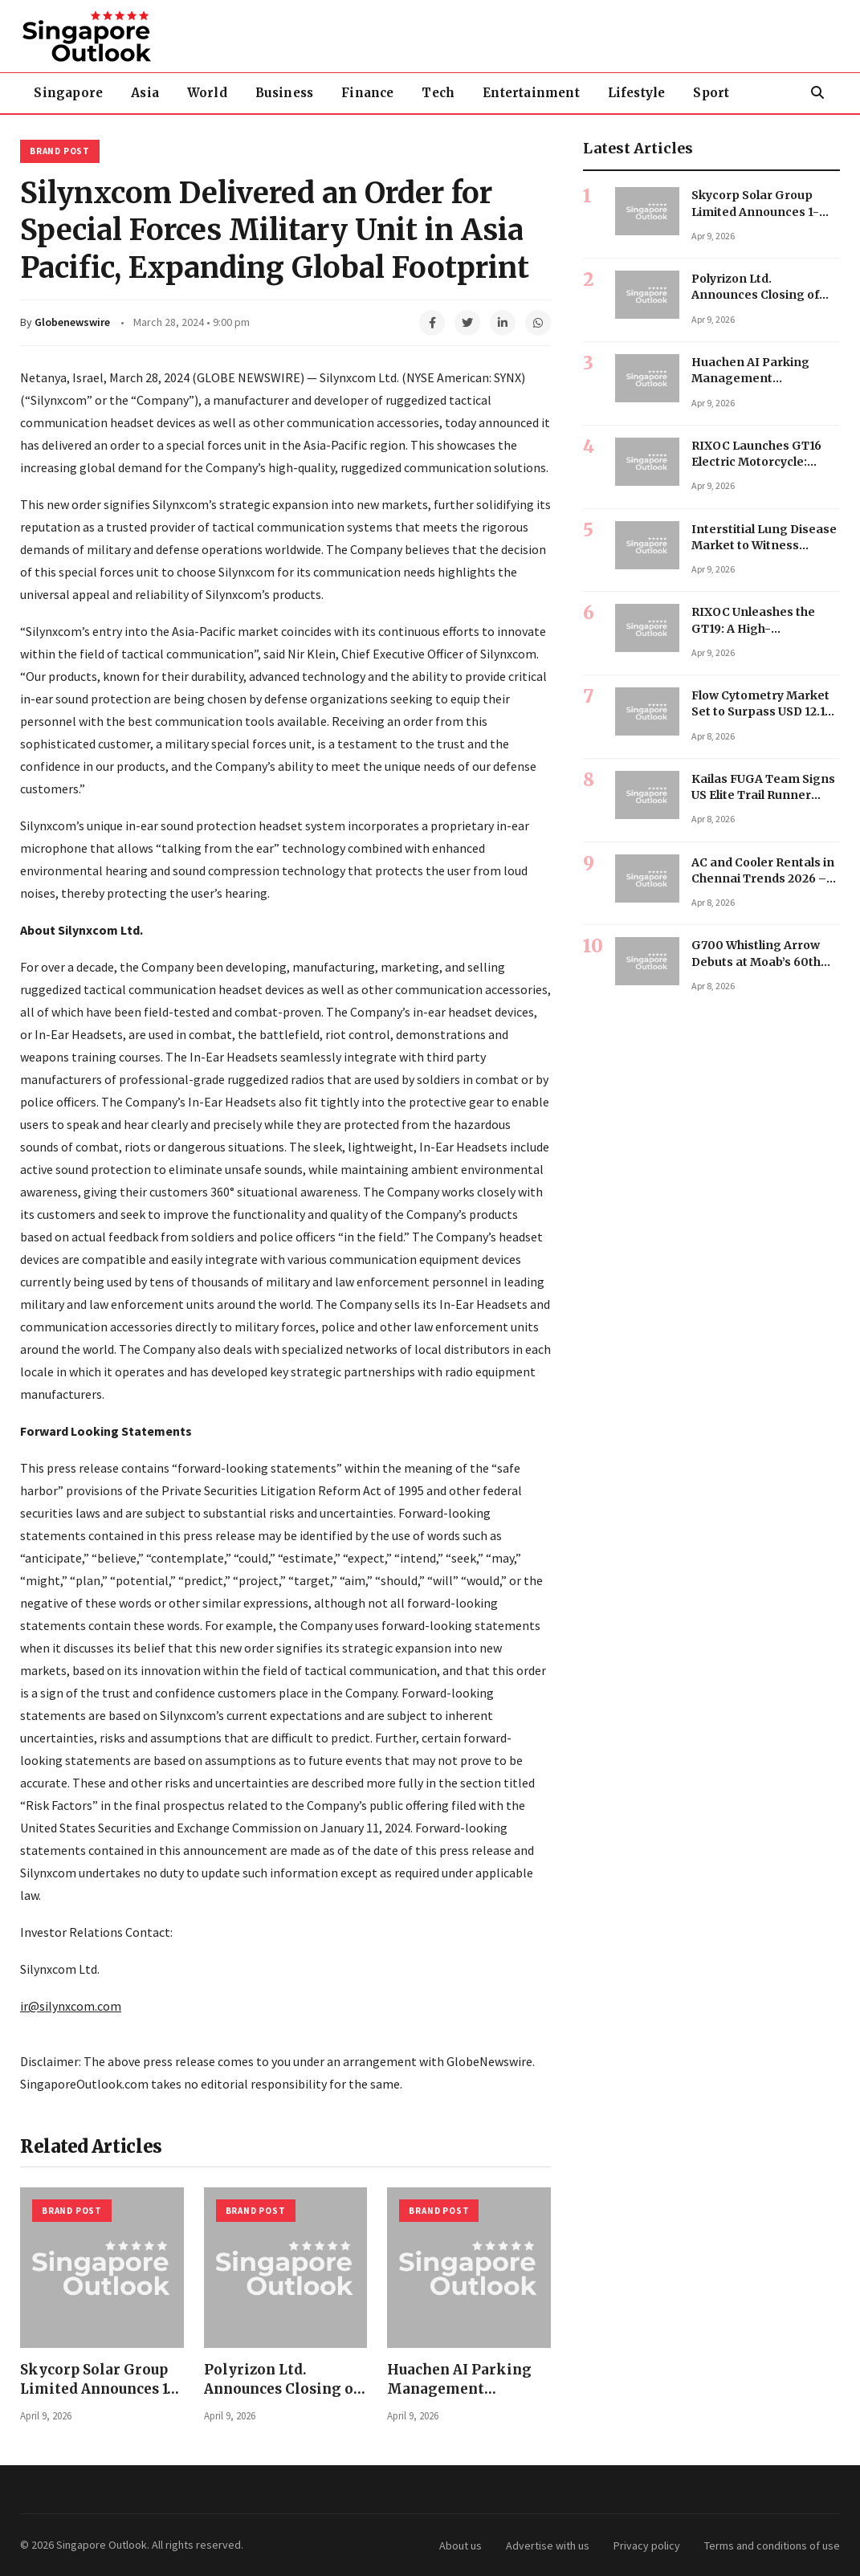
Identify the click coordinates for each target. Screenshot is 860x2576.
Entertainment (536, 92)
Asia (146, 92)
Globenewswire (72, 322)
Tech (443, 92)
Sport (719, 92)
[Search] (817, 93)
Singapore (69, 92)
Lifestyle (643, 92)
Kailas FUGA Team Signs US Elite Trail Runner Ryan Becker (763, 795)
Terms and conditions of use (772, 2545)
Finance (371, 92)
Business (288, 92)
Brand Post (60, 151)
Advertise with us (547, 2545)
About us (460, 2545)
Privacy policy (646, 2545)
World (210, 92)
